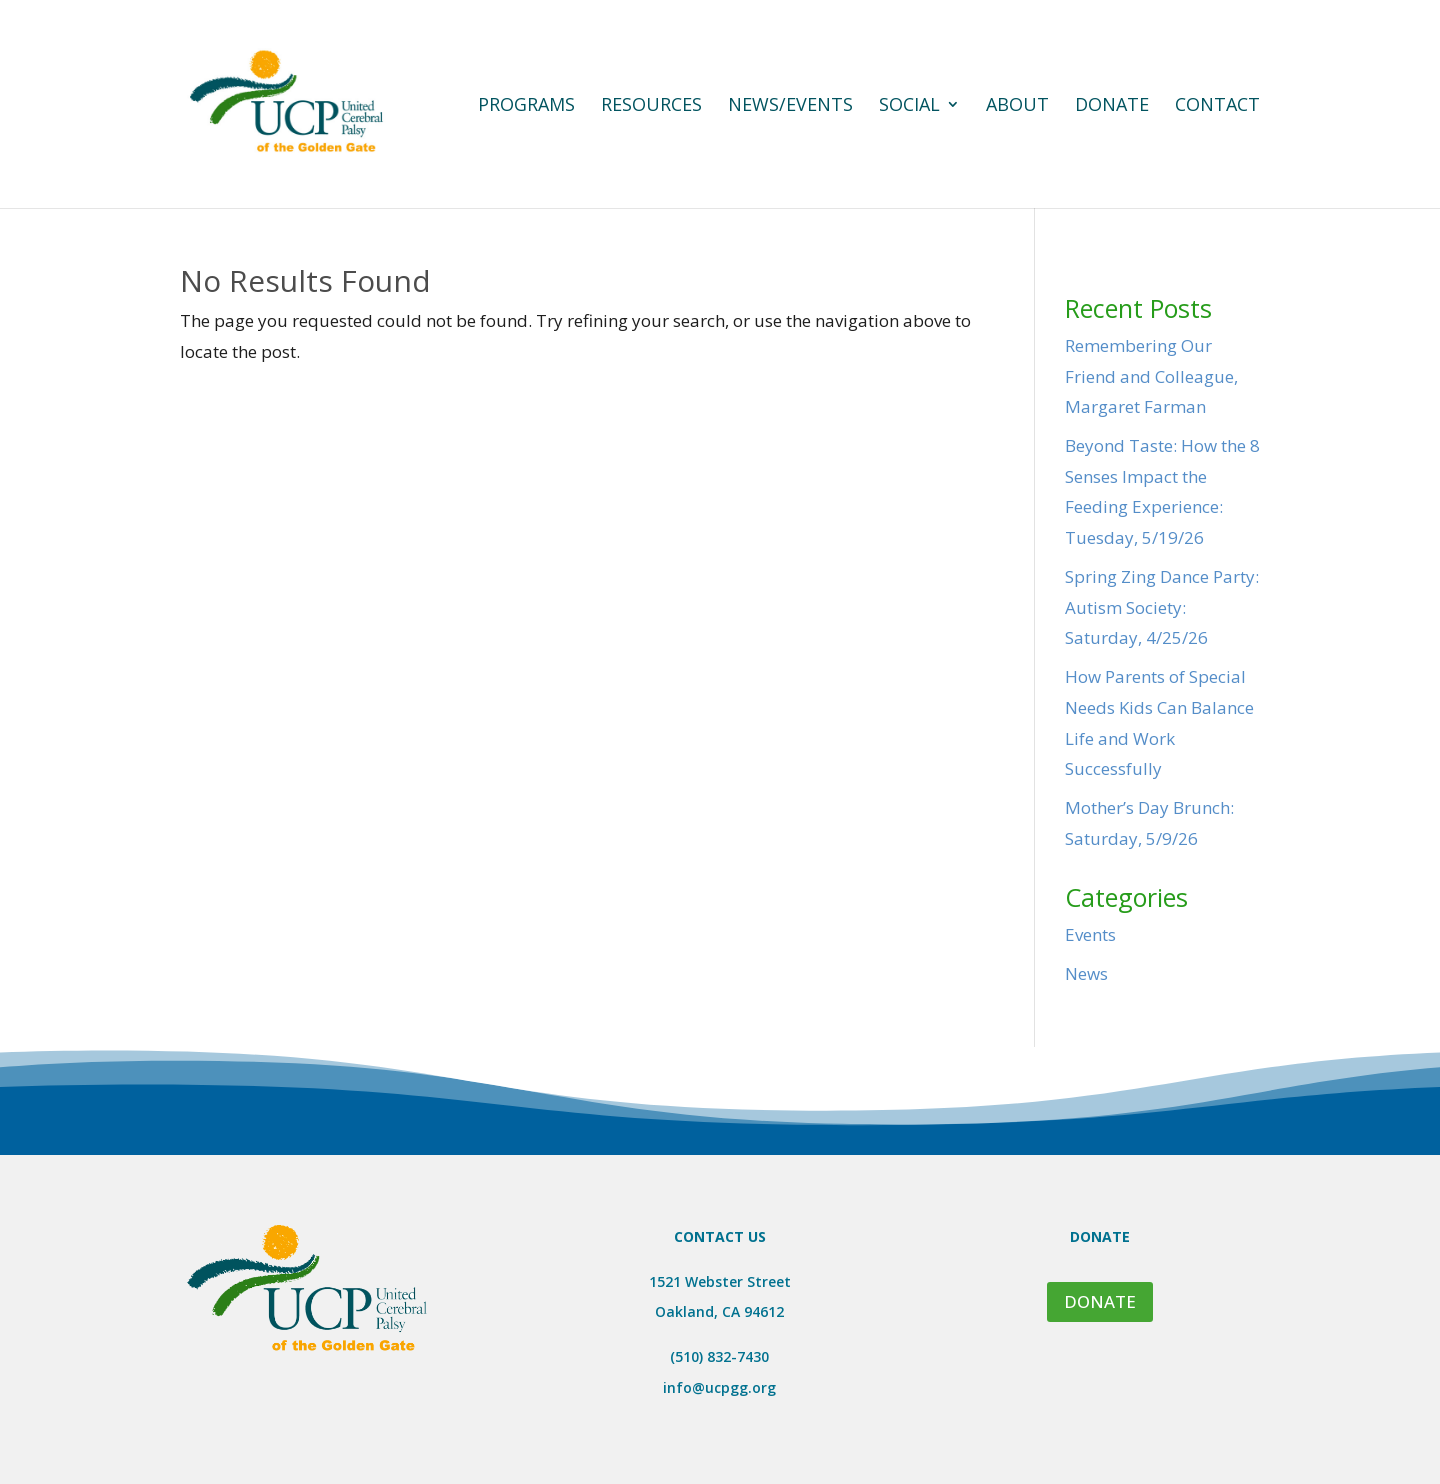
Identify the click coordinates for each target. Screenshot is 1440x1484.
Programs (526, 106)
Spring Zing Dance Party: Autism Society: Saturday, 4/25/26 (1162, 607)
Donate (1112, 106)
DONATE (1100, 1301)
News (1086, 973)
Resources (651, 106)
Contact (1217, 106)
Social (909, 106)
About (1017, 106)
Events (1090, 934)
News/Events (790, 106)
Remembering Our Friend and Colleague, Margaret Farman (1151, 376)
